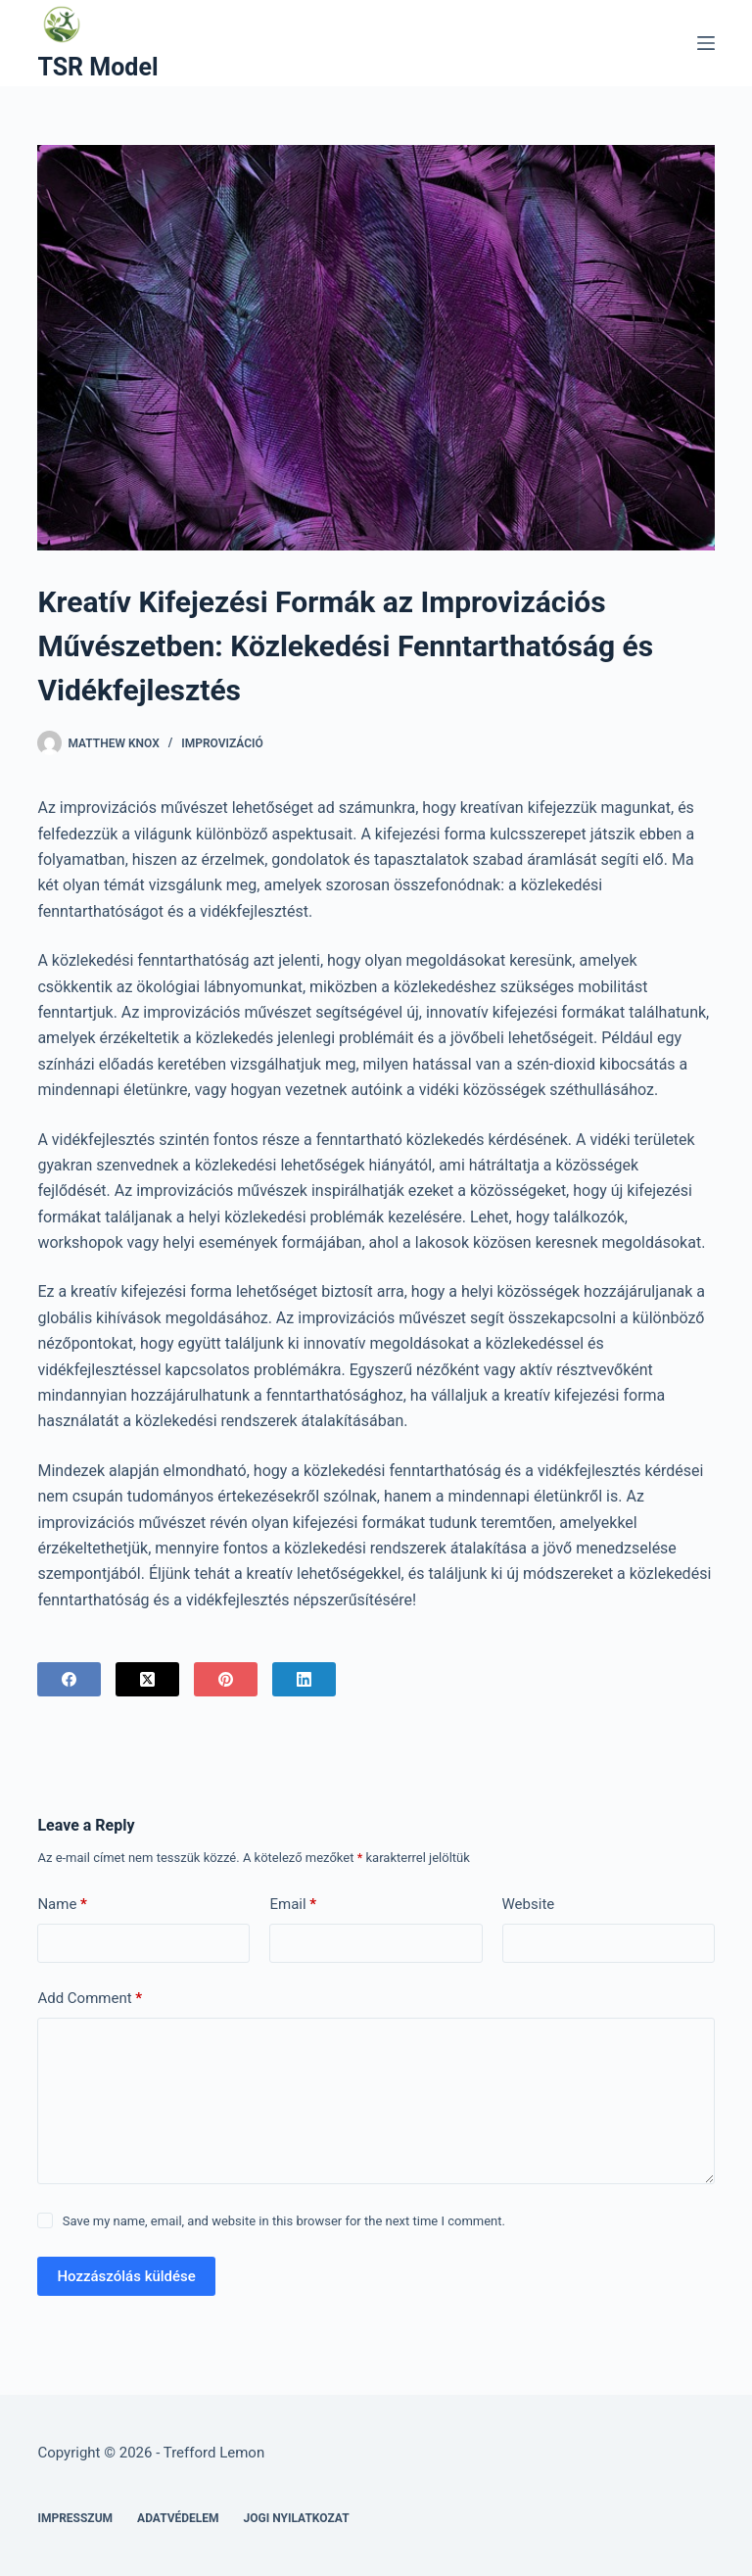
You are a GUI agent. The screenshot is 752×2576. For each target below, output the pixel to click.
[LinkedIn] (304, 1679)
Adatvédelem (178, 2518)
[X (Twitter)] (147, 1679)
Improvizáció (221, 743)
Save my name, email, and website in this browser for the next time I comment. (284, 2221)
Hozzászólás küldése (126, 2276)
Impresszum (75, 2518)
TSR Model (97, 67)
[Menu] (706, 43)
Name (62, 1904)
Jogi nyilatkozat (297, 2518)
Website (528, 1904)
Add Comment (89, 1998)
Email (292, 1904)
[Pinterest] (226, 1679)
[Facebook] (69, 1679)
